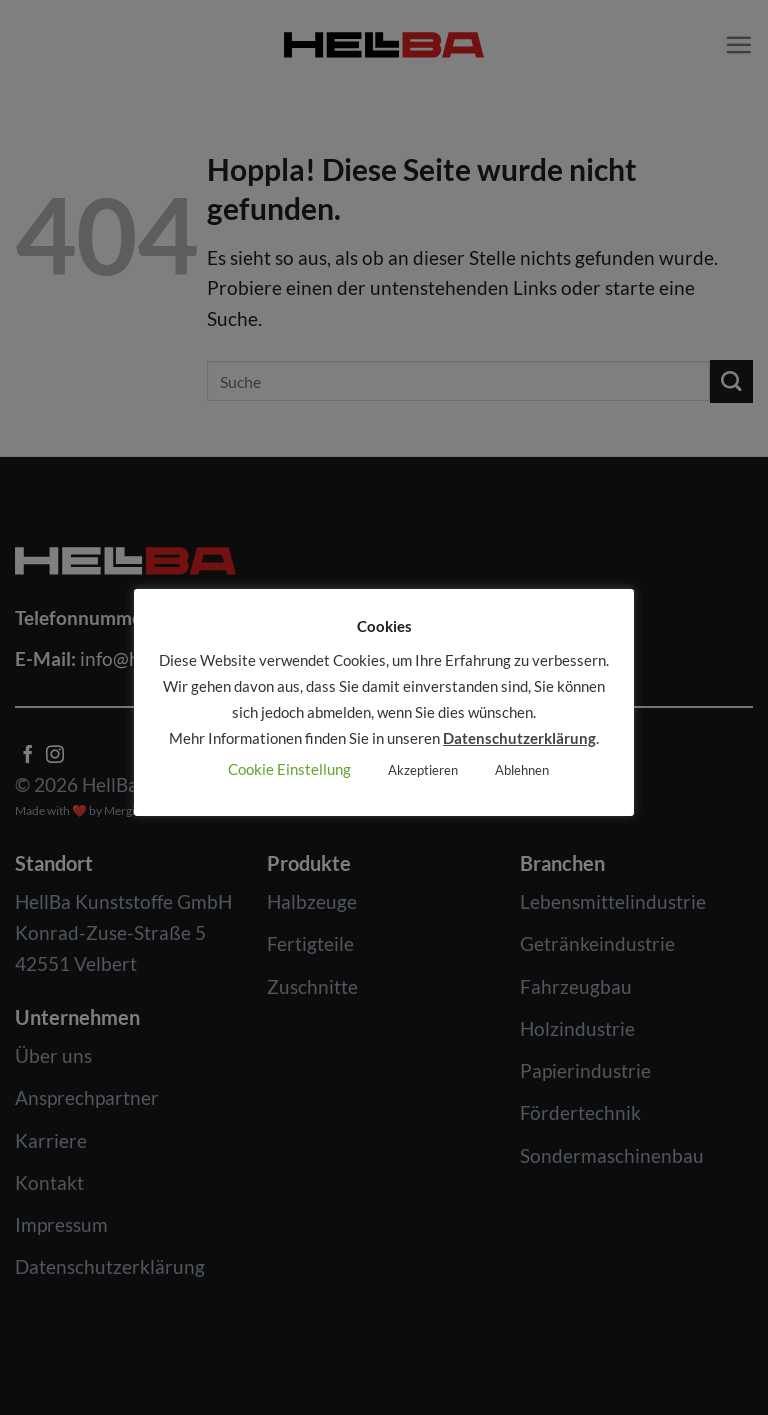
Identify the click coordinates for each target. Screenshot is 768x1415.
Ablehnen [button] (522, 770)
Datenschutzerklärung (519, 738)
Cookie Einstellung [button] (289, 769)
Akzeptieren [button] (423, 770)
